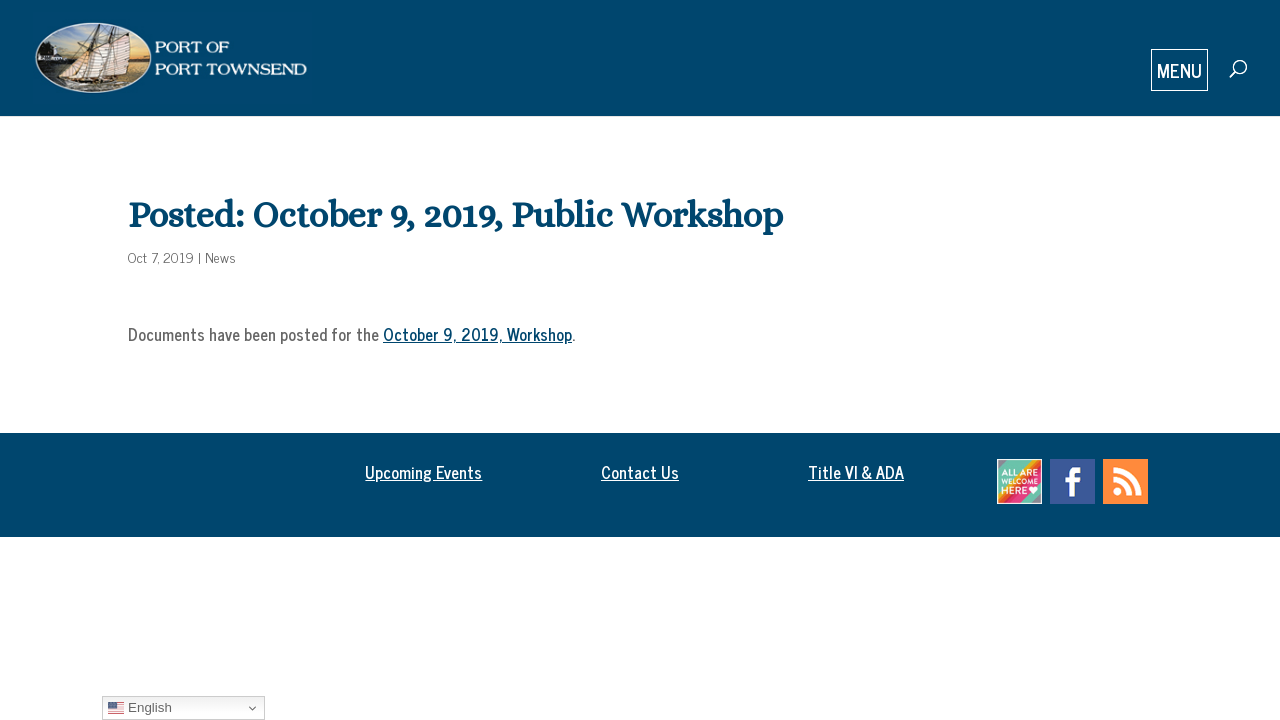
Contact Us (640, 472)
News (220, 256)
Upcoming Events (423, 472)
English (139, 708)
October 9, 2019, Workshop (477, 334)
